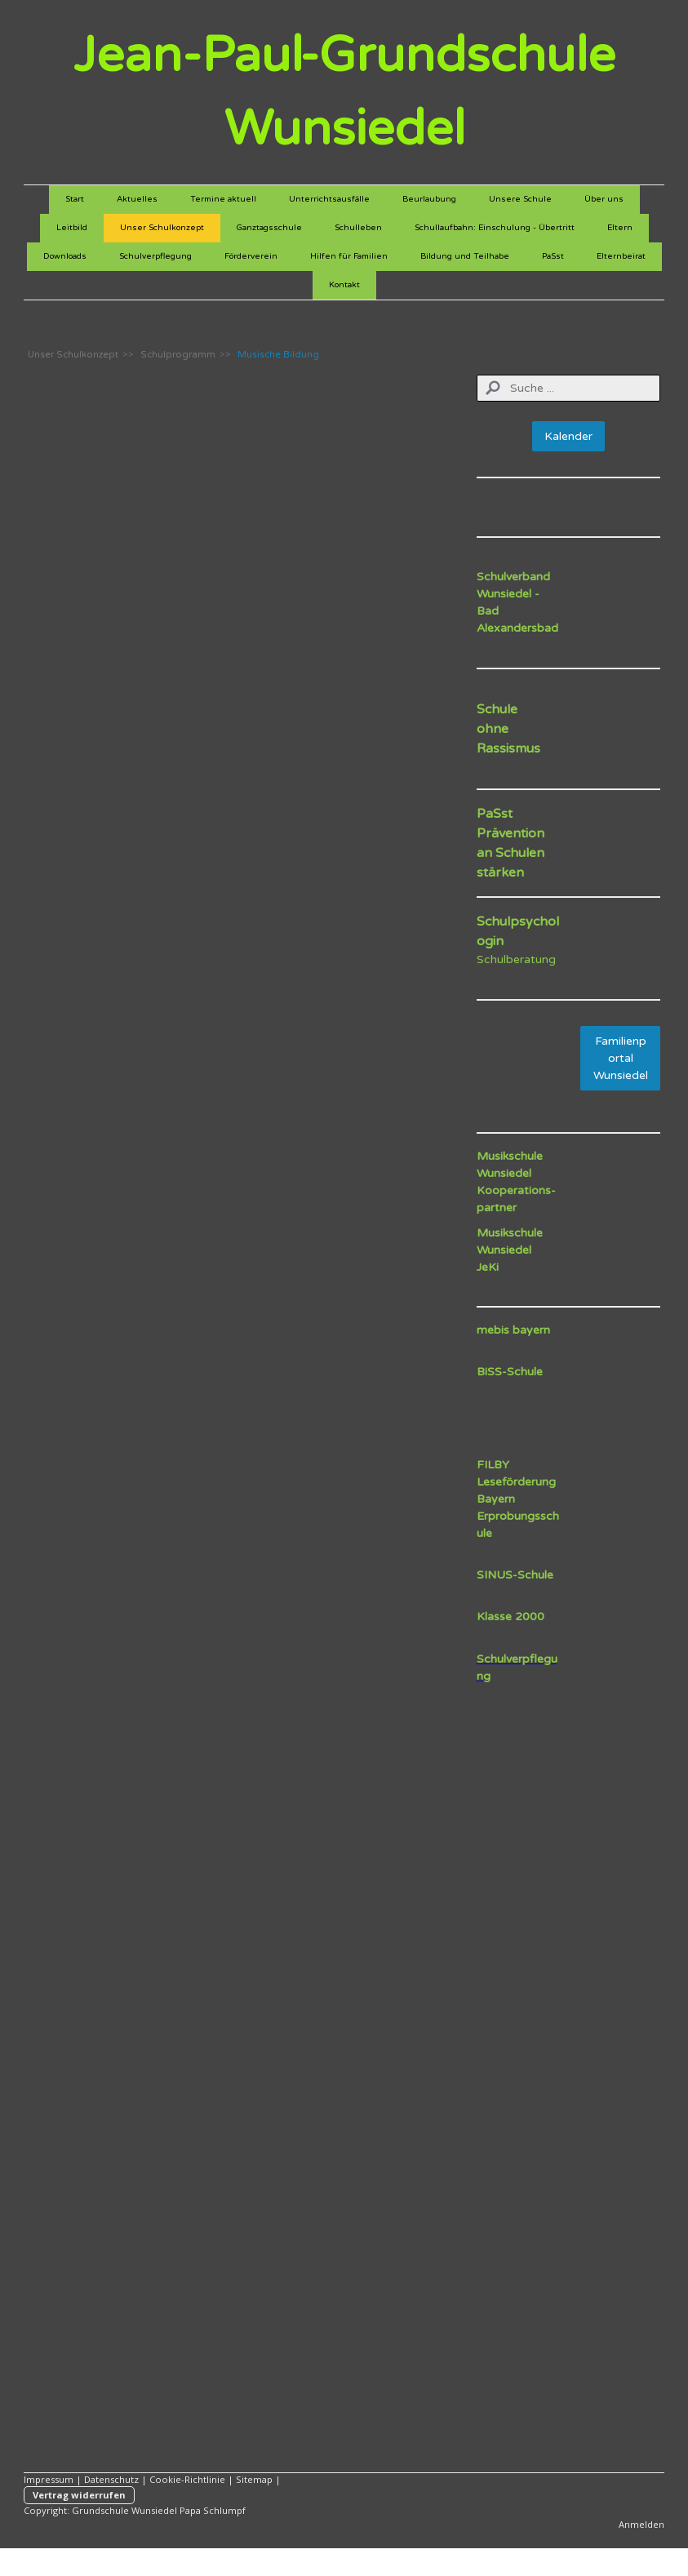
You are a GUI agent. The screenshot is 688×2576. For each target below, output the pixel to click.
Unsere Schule (520, 199)
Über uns (604, 199)
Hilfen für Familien (349, 256)
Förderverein (250, 256)
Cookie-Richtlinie (187, 2479)
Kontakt (344, 285)
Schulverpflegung (155, 256)
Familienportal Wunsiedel (620, 1058)
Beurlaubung (429, 199)
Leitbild (71, 228)
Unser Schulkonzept (162, 228)
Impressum (48, 2479)
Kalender (568, 436)
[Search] (569, 388)
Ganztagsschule (269, 228)
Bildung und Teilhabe (464, 256)
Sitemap (254, 2479)
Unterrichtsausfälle (329, 199)
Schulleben (358, 228)
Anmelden (641, 2524)
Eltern (620, 228)
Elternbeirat (621, 256)
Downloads (65, 256)
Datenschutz (111, 2479)
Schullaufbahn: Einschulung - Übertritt (495, 228)
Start (74, 199)
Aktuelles (137, 199)
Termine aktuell (223, 199)
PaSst (553, 256)
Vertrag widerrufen (79, 2495)
